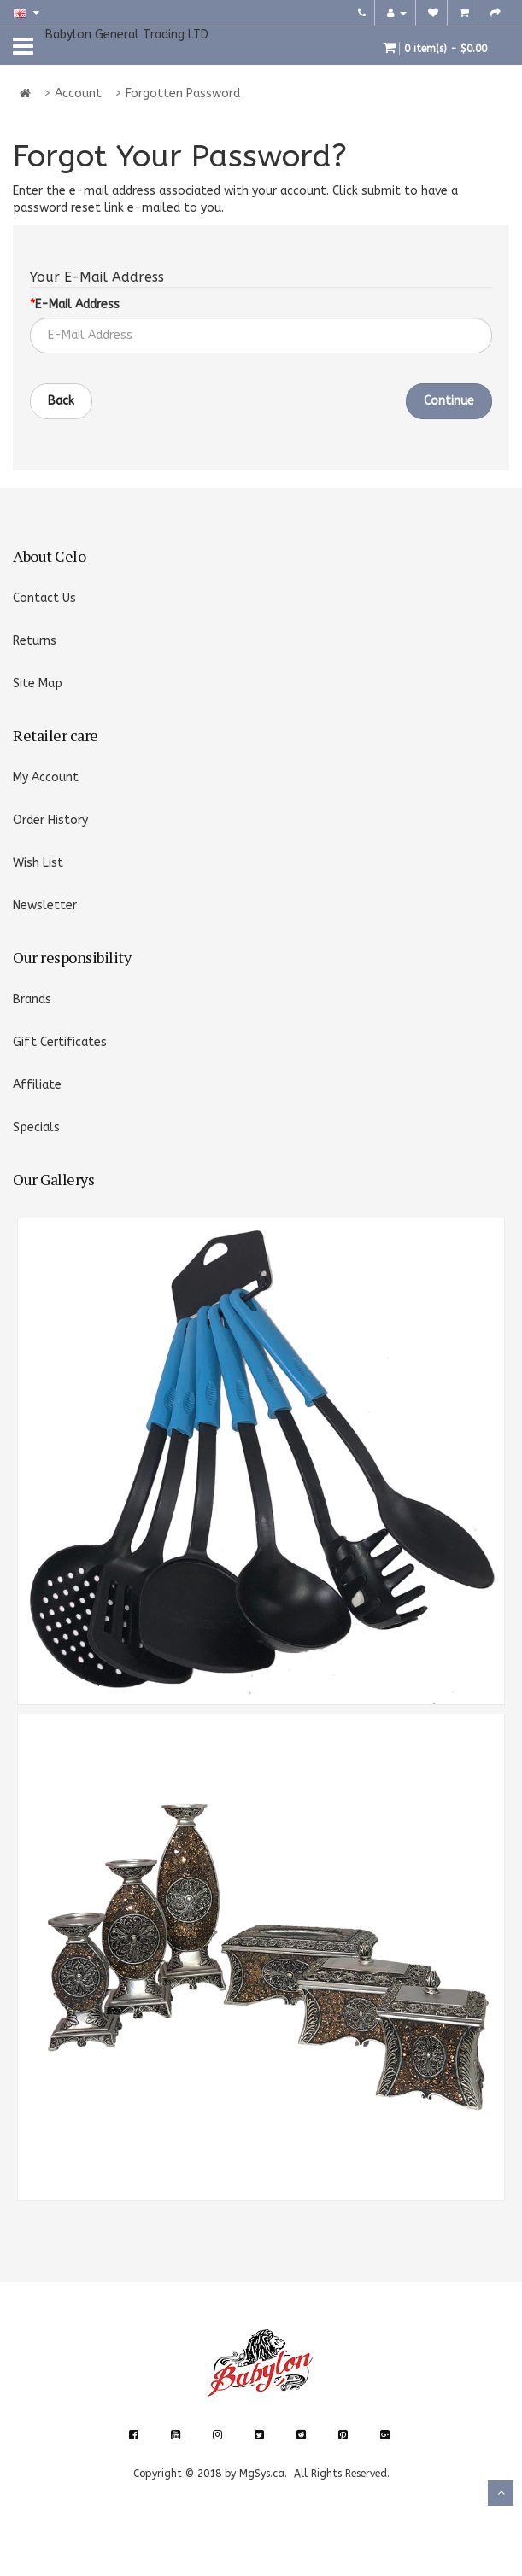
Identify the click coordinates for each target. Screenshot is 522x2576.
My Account (46, 777)
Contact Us (44, 598)
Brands (32, 999)
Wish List (38, 863)
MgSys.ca (261, 2474)
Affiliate (37, 1085)
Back (61, 401)
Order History (50, 820)
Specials (36, 1127)
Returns (34, 641)
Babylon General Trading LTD (126, 34)
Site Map (37, 683)
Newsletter (45, 905)
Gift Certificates (60, 1042)
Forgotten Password (183, 93)
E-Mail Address (77, 304)
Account (78, 93)
